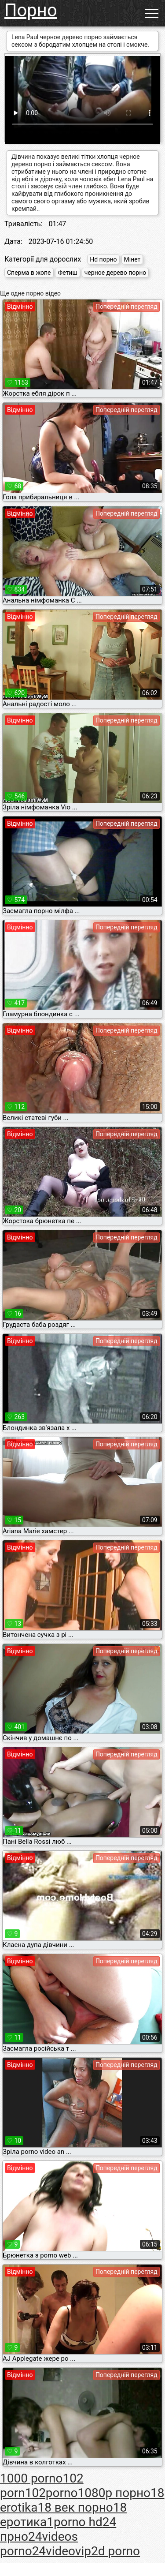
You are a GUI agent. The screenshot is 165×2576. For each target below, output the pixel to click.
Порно (30, 10)
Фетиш (67, 272)
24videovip (61, 2551)
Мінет (132, 259)
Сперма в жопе (29, 272)
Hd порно (103, 259)
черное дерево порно (115, 272)
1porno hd (75, 2522)
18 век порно (75, 2507)
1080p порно (113, 2493)
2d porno (115, 2551)
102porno (51, 2493)
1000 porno (31, 2478)
